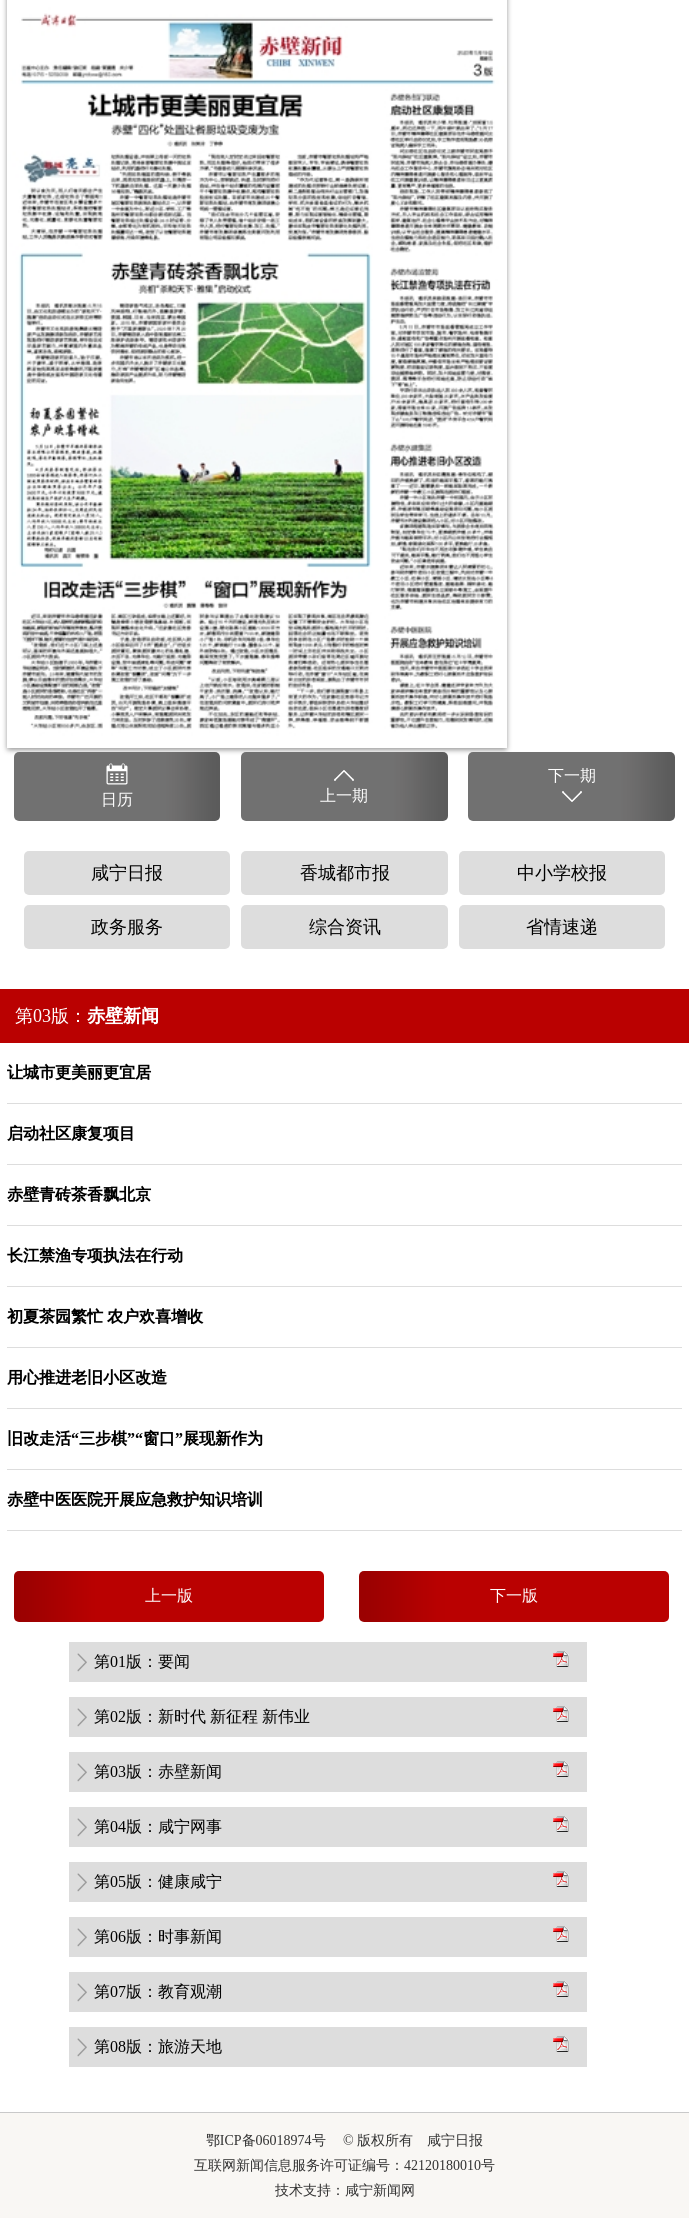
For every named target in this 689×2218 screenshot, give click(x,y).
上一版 (169, 1595)
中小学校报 (562, 873)
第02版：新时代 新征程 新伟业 (202, 1716)
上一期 (344, 785)
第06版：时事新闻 (158, 1936)
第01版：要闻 (142, 1661)
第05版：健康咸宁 (158, 1881)
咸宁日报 (127, 873)
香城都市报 (345, 873)
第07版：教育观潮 (158, 1991)
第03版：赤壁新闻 (158, 1771)
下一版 (514, 1595)
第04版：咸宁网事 (158, 1826)
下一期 (572, 787)
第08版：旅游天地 (158, 2046)
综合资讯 (345, 927)
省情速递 (562, 927)
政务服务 (127, 927)
